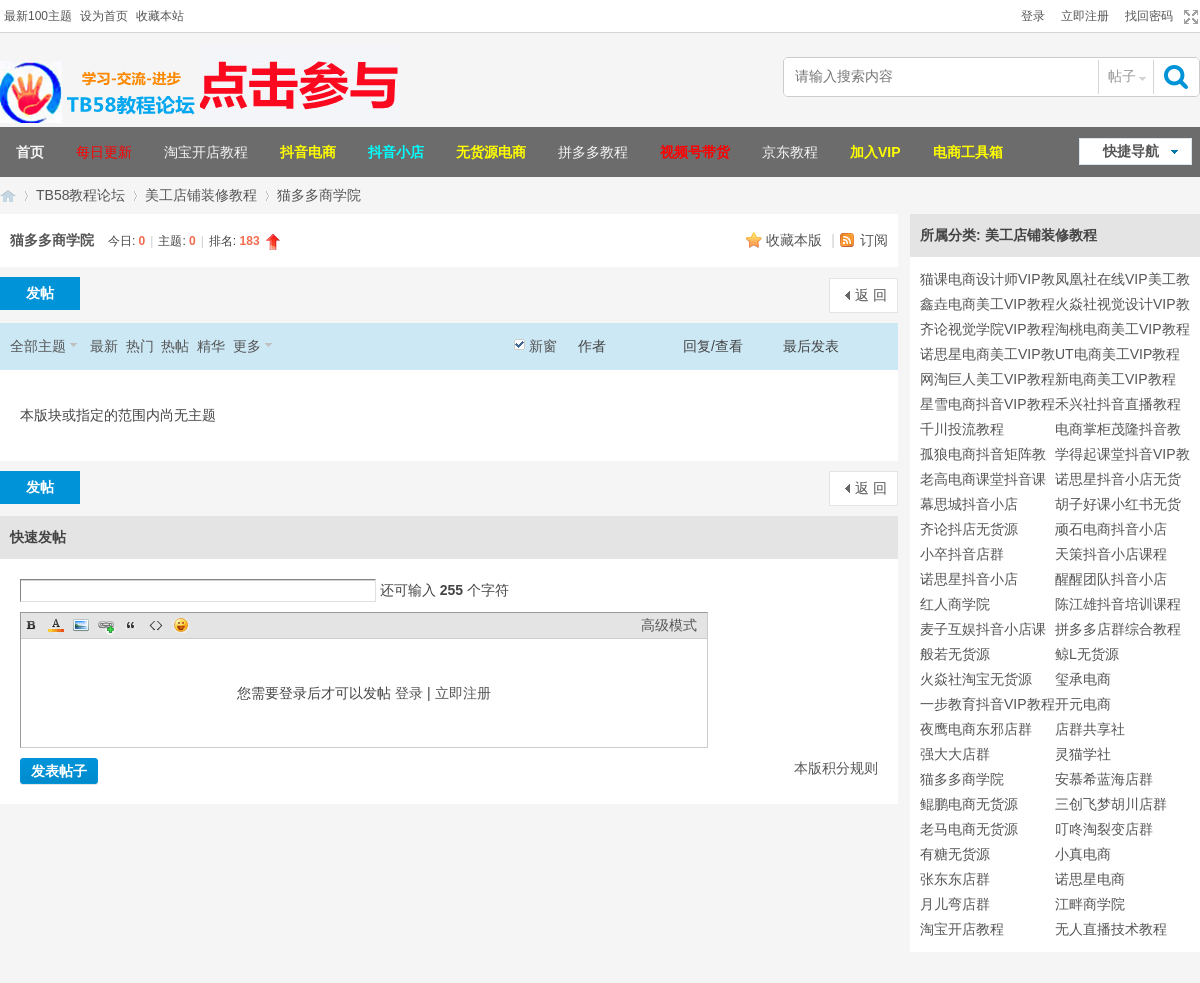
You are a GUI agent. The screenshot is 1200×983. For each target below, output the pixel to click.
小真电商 (1083, 854)
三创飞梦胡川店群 (1111, 804)
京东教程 (790, 152)
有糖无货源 (955, 854)
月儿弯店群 (955, 904)
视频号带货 (695, 152)
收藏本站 (160, 16)
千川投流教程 (962, 429)
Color (56, 625)
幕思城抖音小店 (969, 504)
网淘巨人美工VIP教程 (987, 379)
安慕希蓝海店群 (1104, 779)
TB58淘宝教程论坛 (8, 195)
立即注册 (1085, 16)
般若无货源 (955, 654)
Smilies (181, 625)
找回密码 (1149, 16)
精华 (211, 346)
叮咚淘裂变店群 (1104, 829)
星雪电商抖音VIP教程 (987, 404)
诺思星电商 (1090, 879)
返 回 (871, 295)
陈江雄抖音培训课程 (1118, 604)
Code (156, 625)
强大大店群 (955, 754)
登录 (1033, 16)
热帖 (175, 346)
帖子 (1122, 76)
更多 (247, 346)
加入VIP (875, 152)
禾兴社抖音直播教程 (1118, 404)
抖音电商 (308, 152)
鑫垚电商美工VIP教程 (987, 304)
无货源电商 (491, 152)
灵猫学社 (1083, 754)
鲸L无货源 (1087, 654)
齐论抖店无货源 (969, 529)
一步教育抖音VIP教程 (987, 704)
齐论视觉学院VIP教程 (987, 329)
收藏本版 (796, 240)
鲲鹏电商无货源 (969, 804)
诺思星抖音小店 (969, 579)
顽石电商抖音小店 (1111, 529)
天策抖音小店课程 (1111, 554)
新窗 (543, 346)
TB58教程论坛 (80, 195)
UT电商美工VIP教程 (1117, 354)
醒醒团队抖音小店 (1111, 579)
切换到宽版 (1188, 17)
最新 (104, 346)
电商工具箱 (968, 152)
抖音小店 (396, 152)
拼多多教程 (593, 152)
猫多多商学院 (319, 195)
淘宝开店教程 (206, 152)
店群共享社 (1090, 729)
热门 (140, 346)
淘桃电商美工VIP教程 (1122, 329)
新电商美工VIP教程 (1115, 379)
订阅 (874, 240)
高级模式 (669, 625)
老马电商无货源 (969, 829)
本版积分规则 (836, 768)
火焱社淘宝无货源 (976, 679)
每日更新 (104, 152)
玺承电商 (1083, 679)
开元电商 (1083, 704)
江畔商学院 (1090, 904)
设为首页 (104, 16)
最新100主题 (38, 16)
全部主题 (38, 346)
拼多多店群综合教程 (1118, 629)
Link (106, 625)
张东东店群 (955, 879)
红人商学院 (955, 604)
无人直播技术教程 (1111, 929)
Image (81, 625)
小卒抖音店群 (962, 554)
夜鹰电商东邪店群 (976, 729)
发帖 (40, 293)
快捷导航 (1131, 151)
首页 (30, 152)
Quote (131, 625)
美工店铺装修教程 (201, 195)
